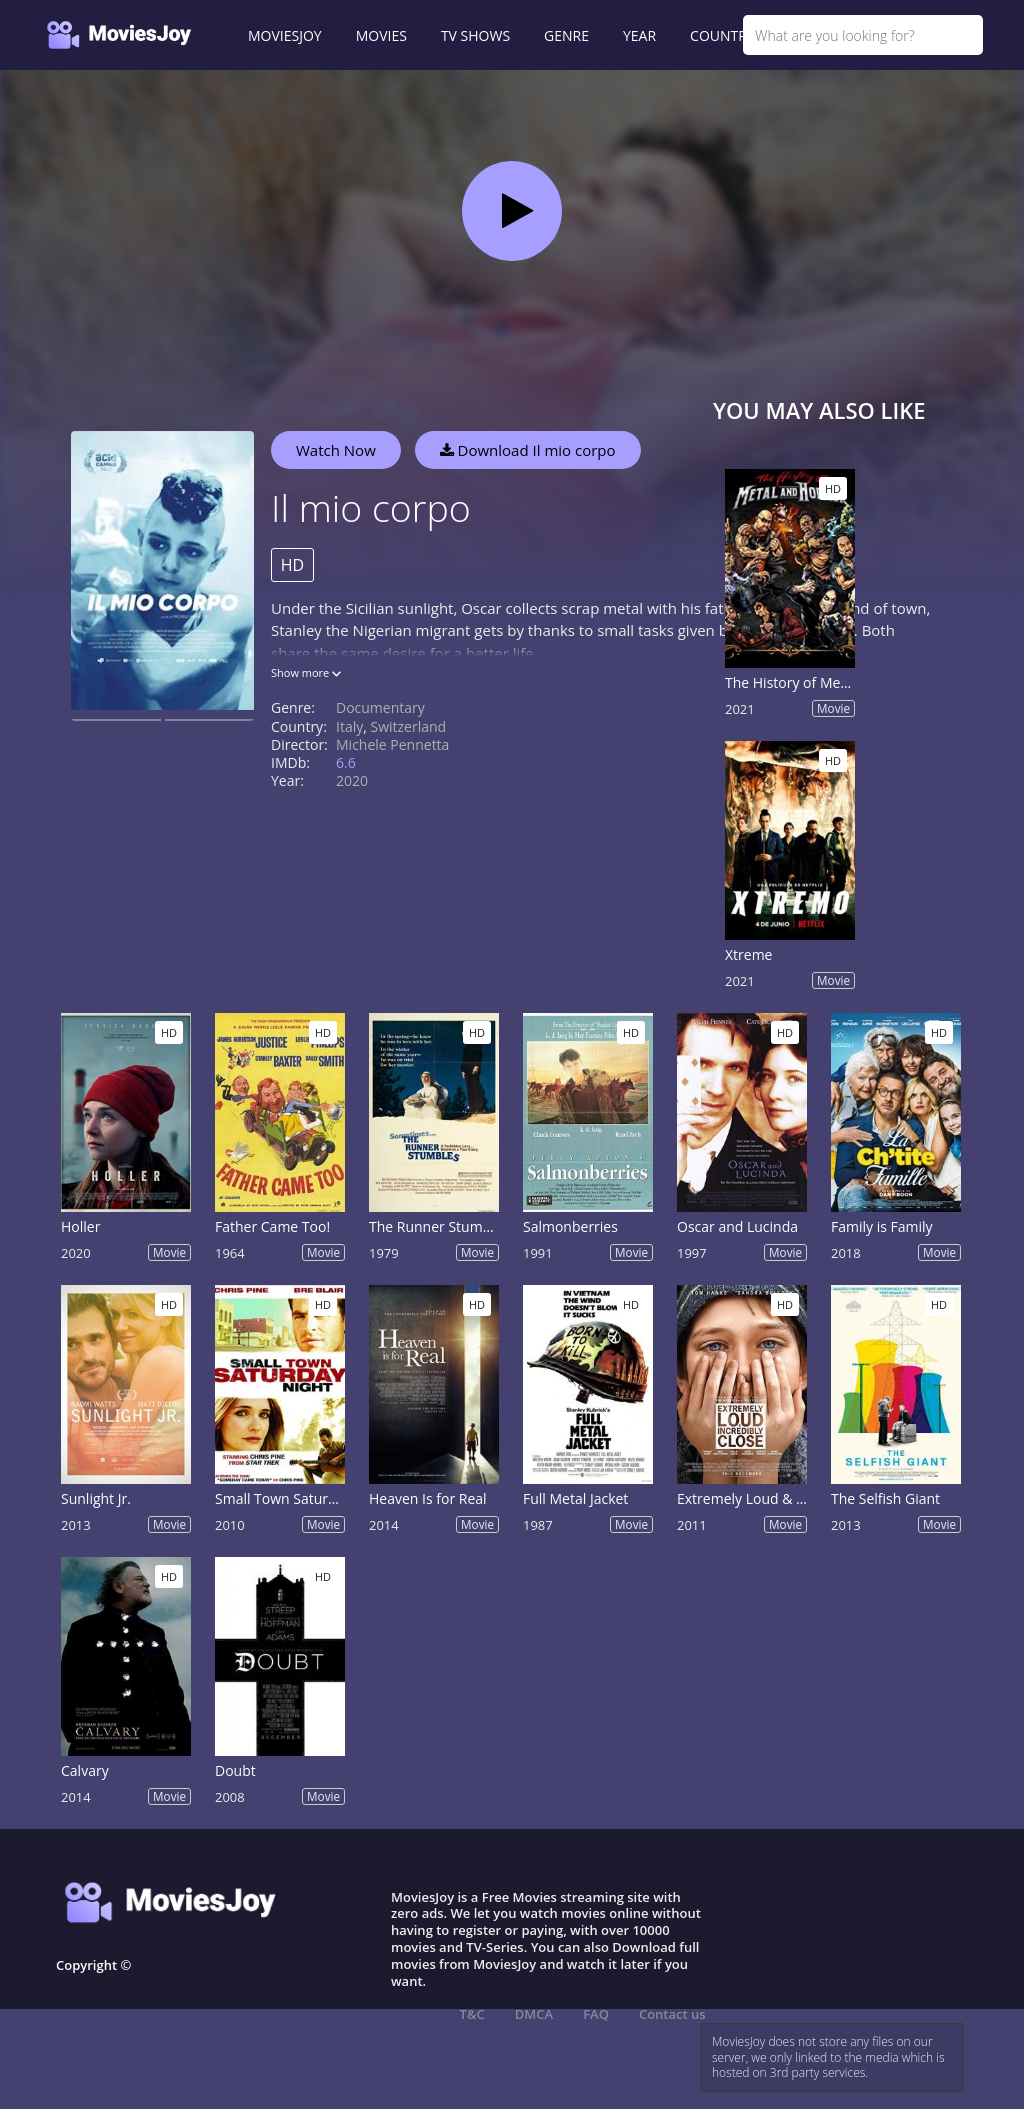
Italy (349, 726)
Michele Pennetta (392, 744)
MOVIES (381, 35)
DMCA (534, 2014)
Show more (306, 672)
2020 (352, 780)
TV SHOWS (475, 35)
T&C (472, 2014)
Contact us (672, 2014)
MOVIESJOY (285, 35)
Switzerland (409, 726)
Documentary (380, 707)
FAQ (596, 2014)
